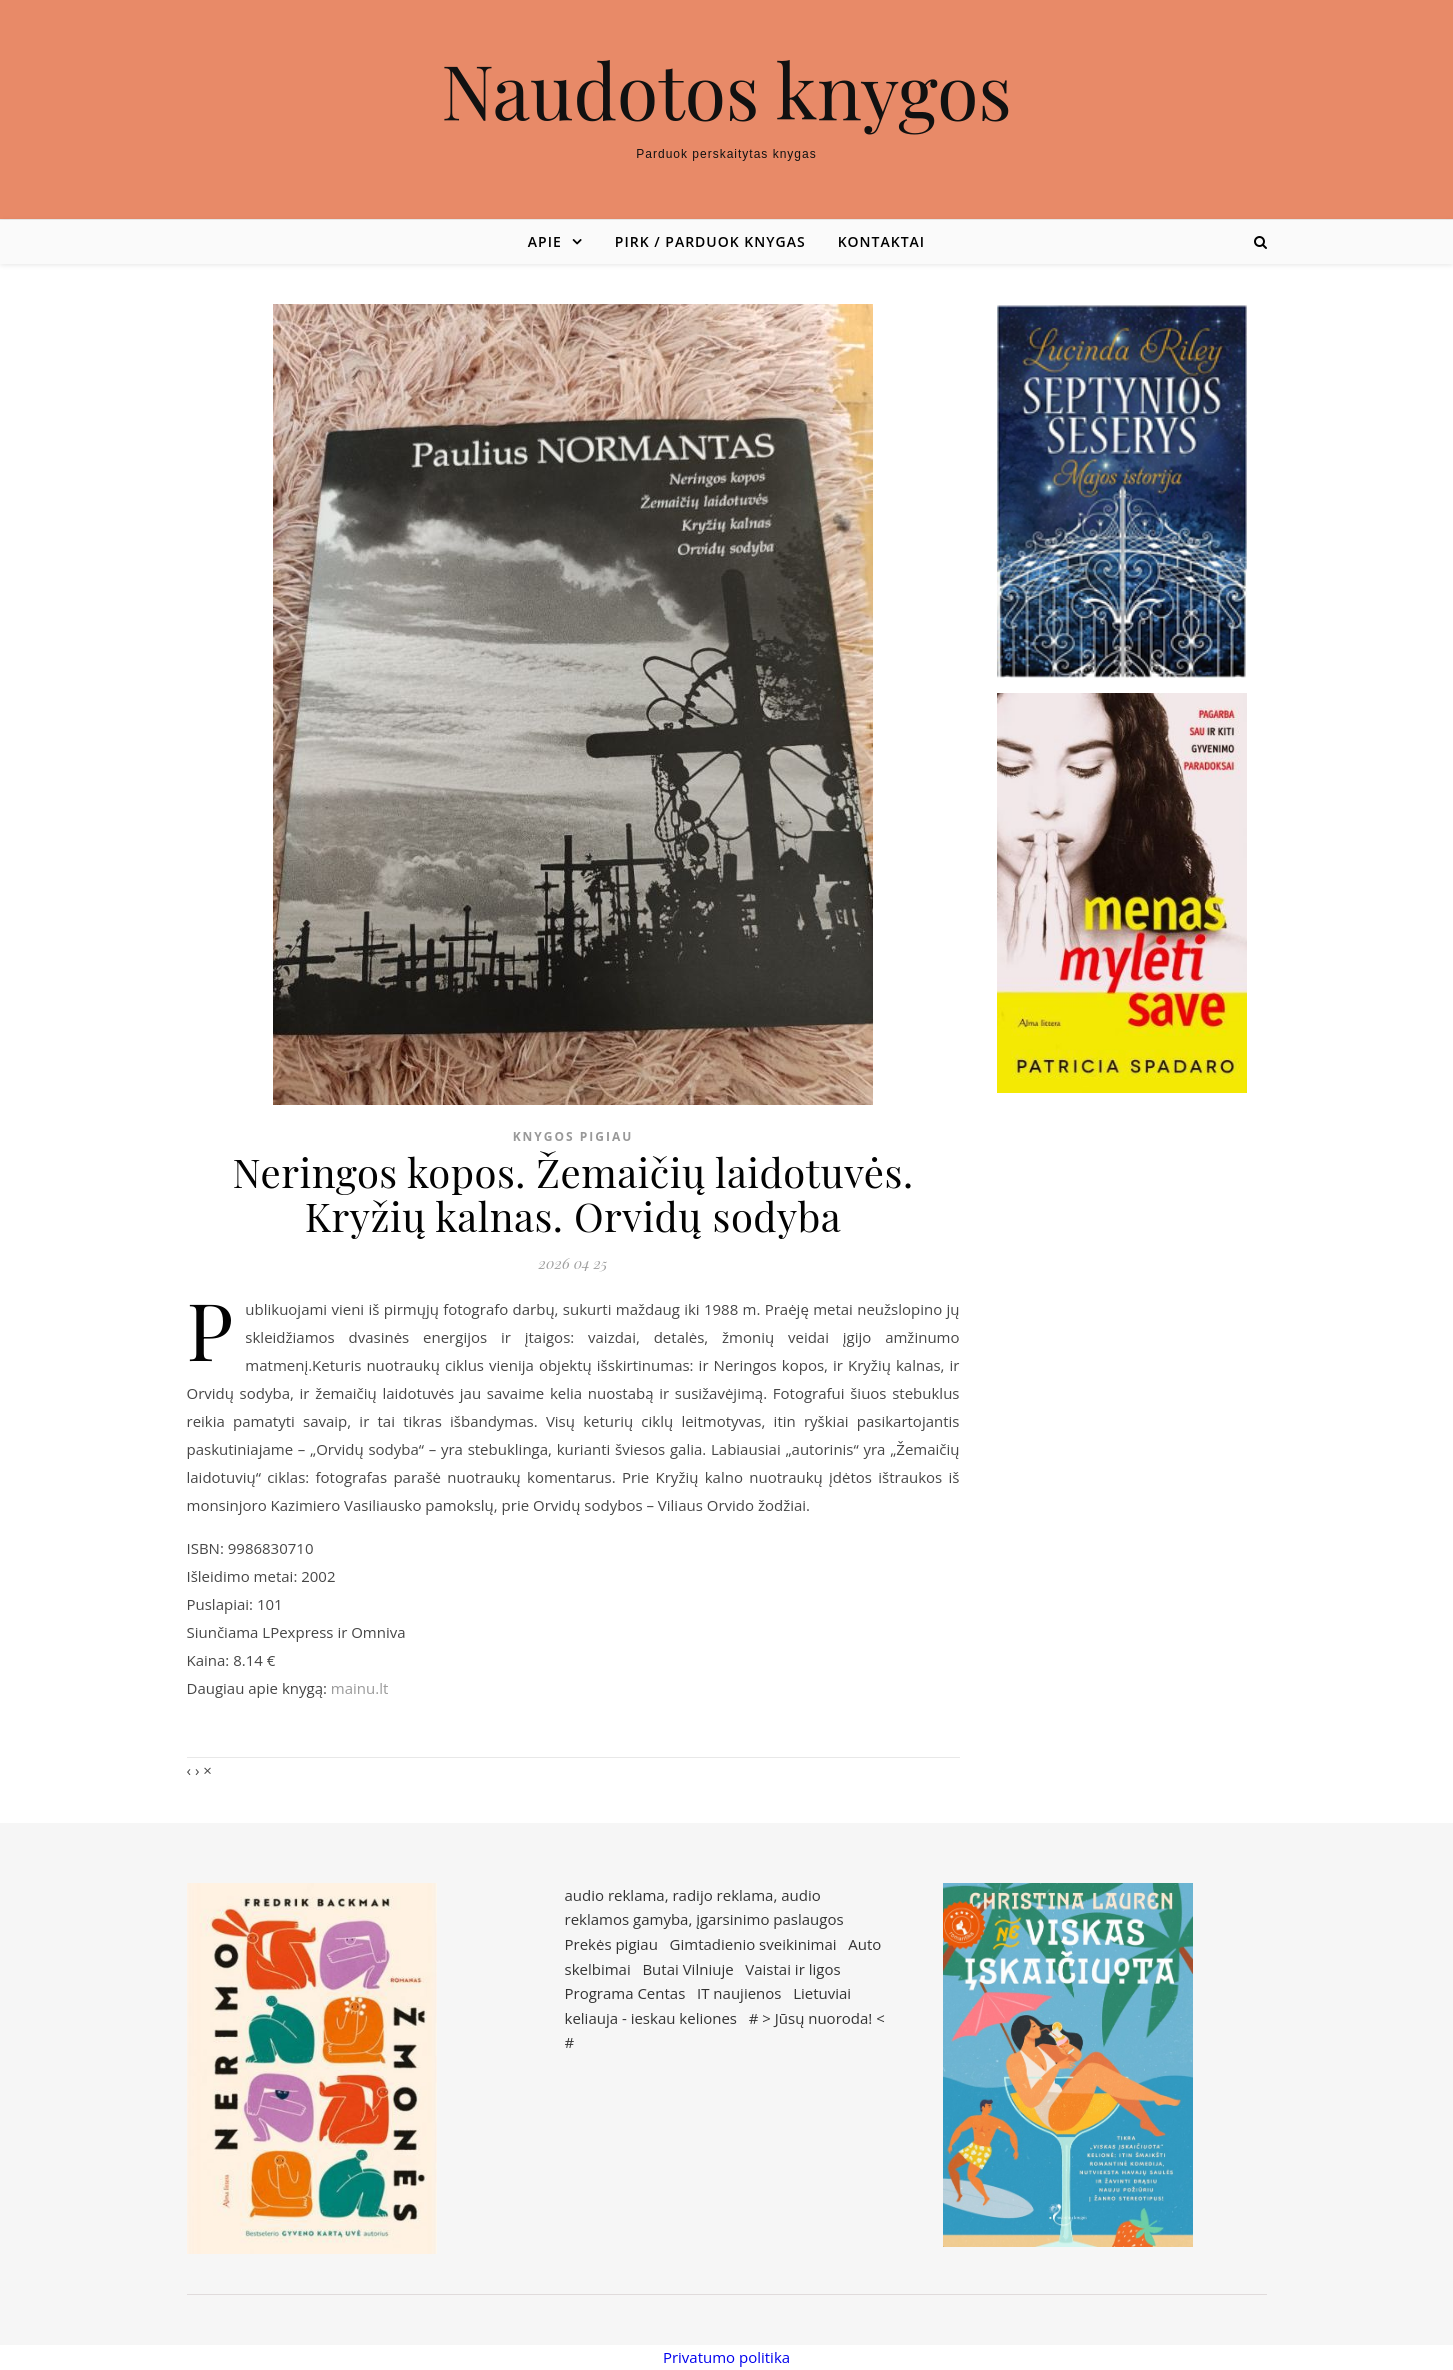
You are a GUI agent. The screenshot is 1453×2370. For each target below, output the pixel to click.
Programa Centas (625, 1993)
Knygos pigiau (573, 1136)
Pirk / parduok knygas (710, 241)
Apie (545, 241)
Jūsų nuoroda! (824, 2018)
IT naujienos (739, 1993)
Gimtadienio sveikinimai (753, 1944)
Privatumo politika (726, 2357)
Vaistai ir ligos (792, 1969)
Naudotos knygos (726, 89)
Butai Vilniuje (687, 1969)
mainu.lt (359, 1688)
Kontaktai (881, 241)
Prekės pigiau (611, 1944)
